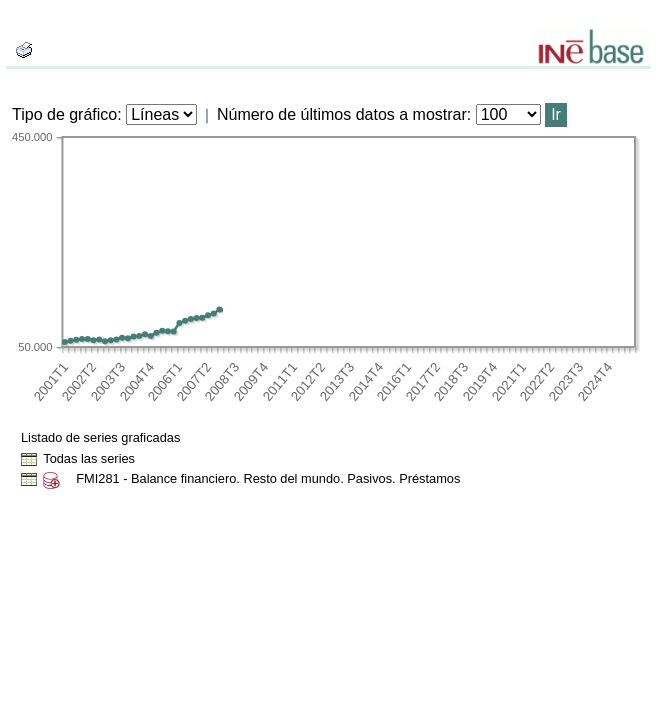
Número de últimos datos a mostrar (342, 114)
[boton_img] (24, 50)
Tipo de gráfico (64, 114)
